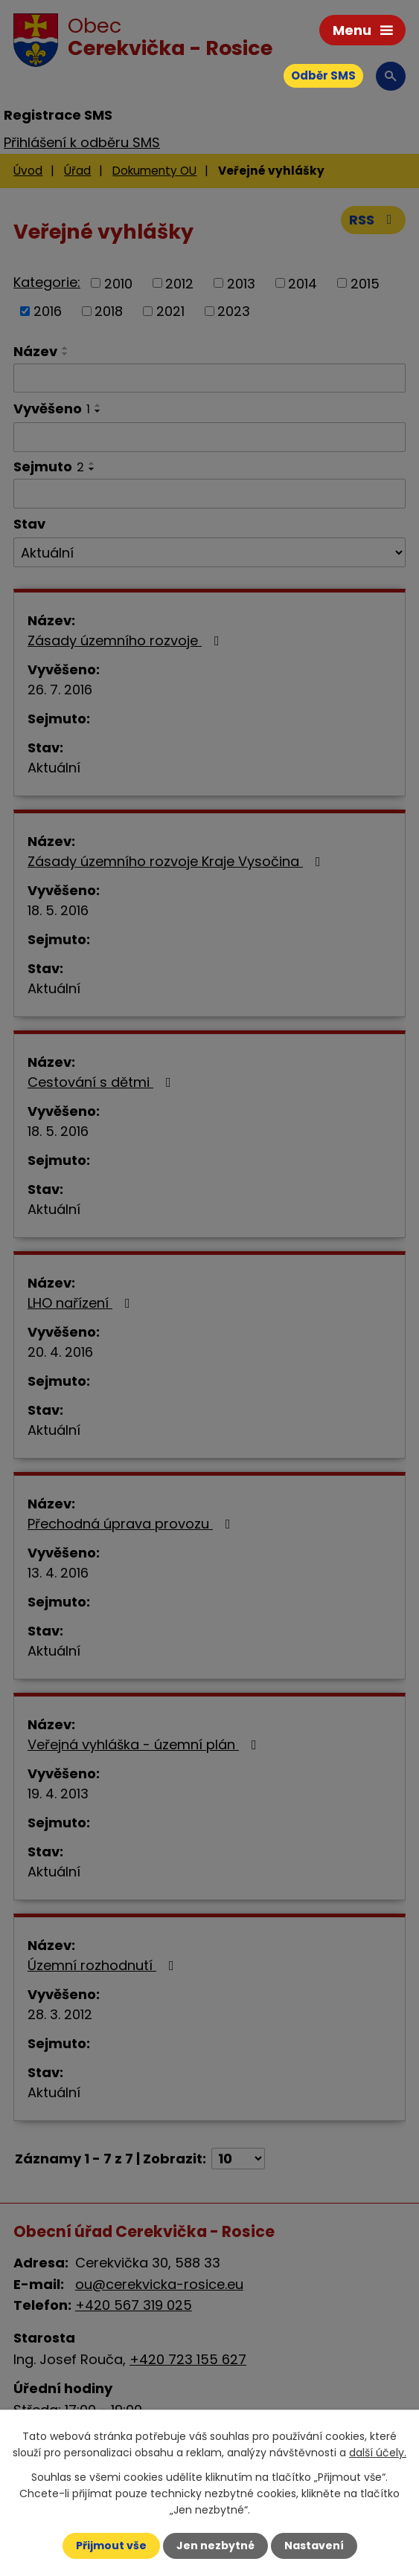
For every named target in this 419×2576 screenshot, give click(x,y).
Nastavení (314, 2545)
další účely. (377, 2452)
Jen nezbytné (215, 2545)
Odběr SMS (323, 75)
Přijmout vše (111, 2545)
